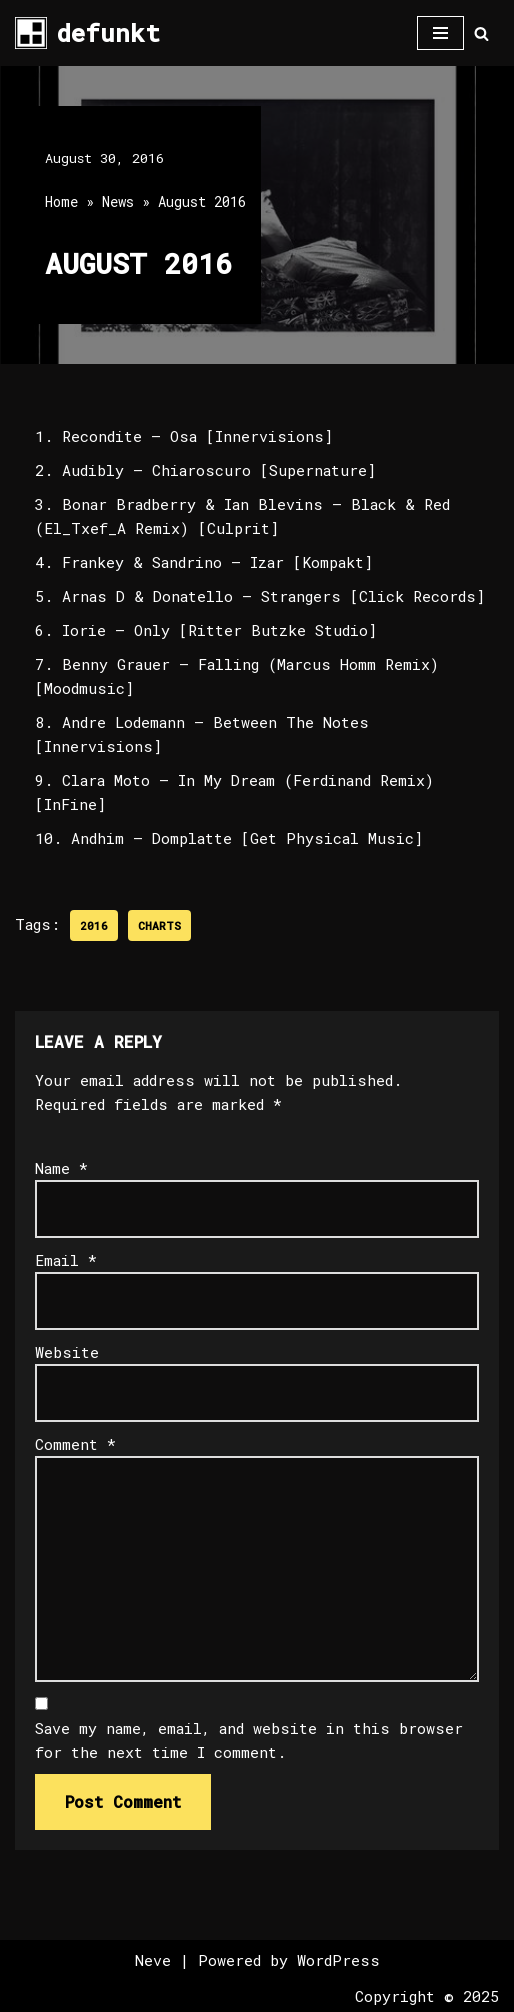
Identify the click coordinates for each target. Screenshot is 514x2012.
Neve (153, 1960)
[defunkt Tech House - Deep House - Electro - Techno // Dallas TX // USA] (87, 33)
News (118, 201)
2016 (94, 925)
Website (67, 1352)
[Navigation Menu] (440, 33)
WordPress (338, 1960)
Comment (75, 1444)
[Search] (481, 33)
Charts (159, 925)
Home (61, 201)
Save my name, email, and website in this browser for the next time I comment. (249, 1740)
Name (61, 1168)
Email (66, 1260)
